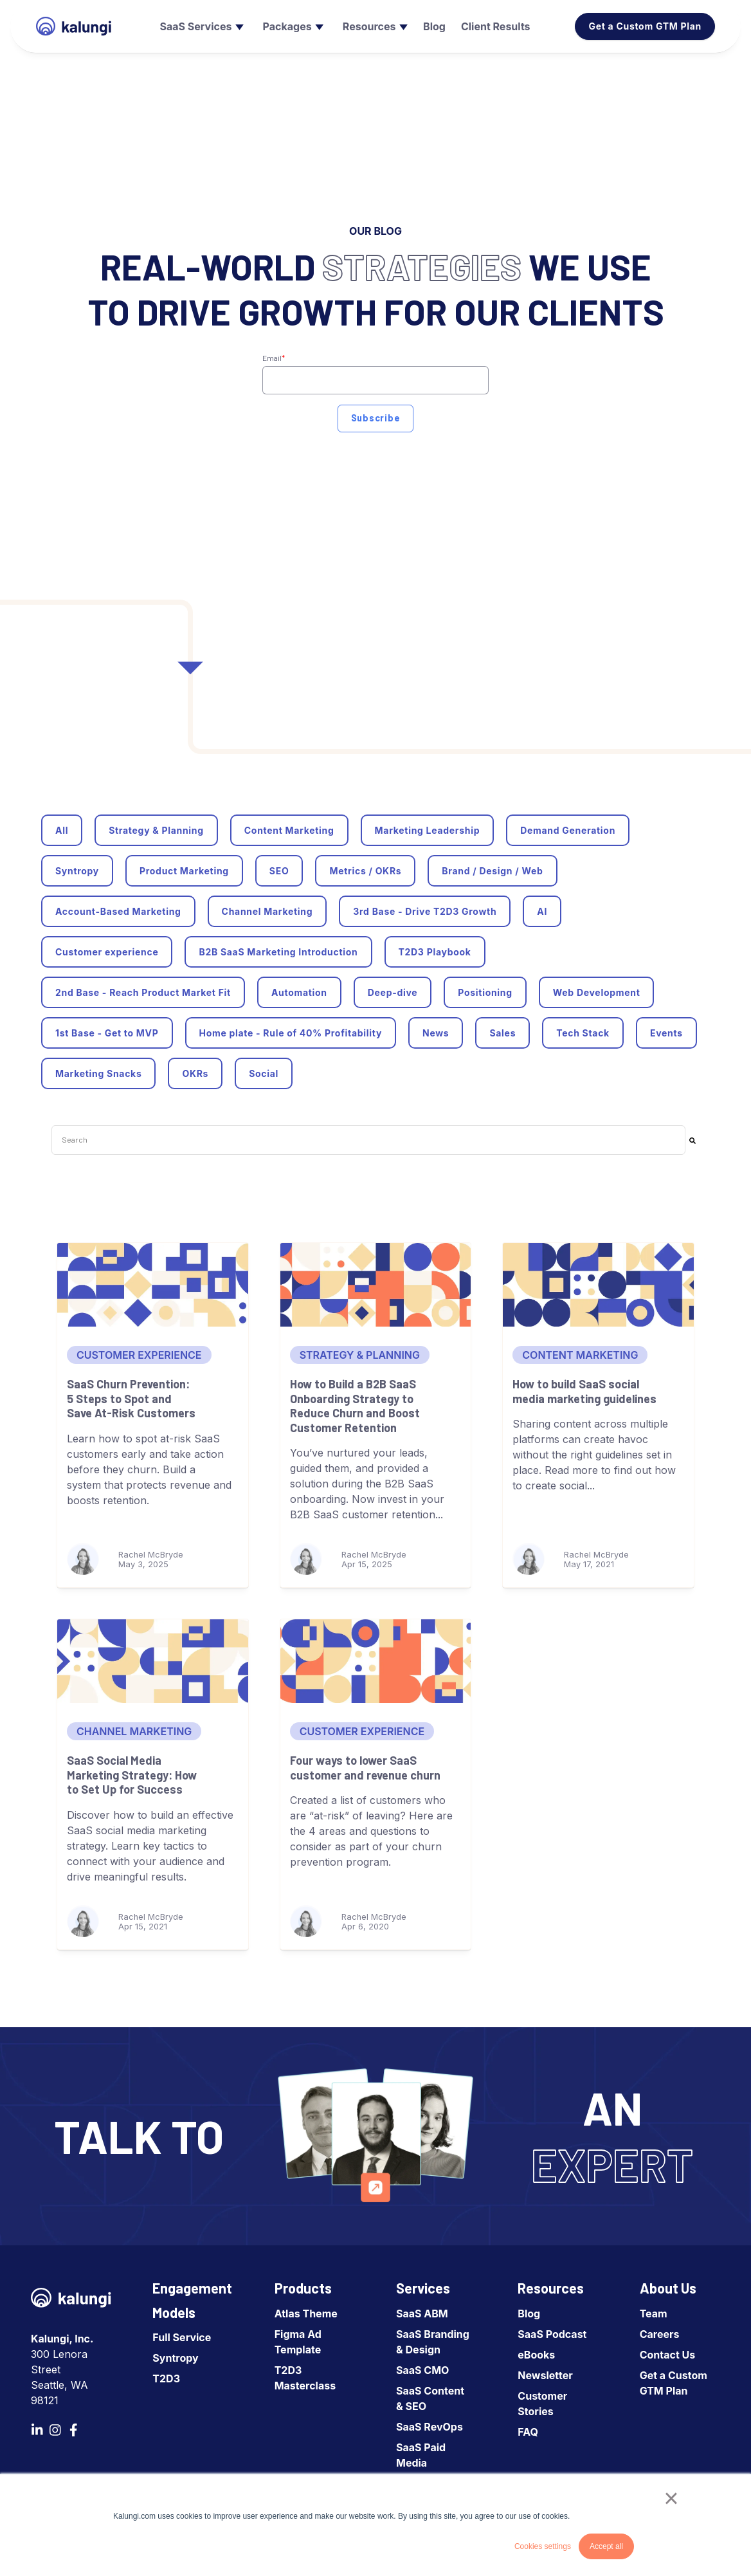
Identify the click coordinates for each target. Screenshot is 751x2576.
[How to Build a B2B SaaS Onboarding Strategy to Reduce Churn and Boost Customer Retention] (375, 1285)
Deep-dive (393, 992)
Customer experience (106, 951)
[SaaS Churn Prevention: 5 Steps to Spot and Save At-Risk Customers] (152, 1285)
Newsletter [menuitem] (545, 2375)
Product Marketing (184, 870)
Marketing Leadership (427, 830)
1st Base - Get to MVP (107, 1032)
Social (263, 1073)
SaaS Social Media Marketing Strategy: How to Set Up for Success (132, 1774)
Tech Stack (583, 1032)
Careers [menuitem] (660, 2334)
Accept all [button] (606, 2546)
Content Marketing (289, 830)
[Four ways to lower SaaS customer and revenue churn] (375, 1661)
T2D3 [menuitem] (166, 2378)
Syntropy (77, 870)
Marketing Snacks (98, 1073)
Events (666, 1032)
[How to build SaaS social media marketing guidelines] (598, 1285)
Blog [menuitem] (529, 2313)
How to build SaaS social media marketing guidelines (584, 1391)
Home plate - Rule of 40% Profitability (291, 1032)
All (61, 830)
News (435, 1032)
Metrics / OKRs (365, 870)
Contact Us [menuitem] (668, 2354)
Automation (299, 992)
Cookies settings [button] (542, 2546)
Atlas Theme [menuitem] (306, 2313)
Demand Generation (567, 830)
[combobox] (368, 1140)
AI (542, 911)
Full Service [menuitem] (181, 2337)
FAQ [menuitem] (528, 2431)
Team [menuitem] (653, 2313)
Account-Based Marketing (118, 911)
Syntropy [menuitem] (175, 2357)
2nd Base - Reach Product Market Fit (143, 992)
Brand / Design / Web (492, 870)
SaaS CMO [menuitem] (422, 2370)
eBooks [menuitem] (536, 2354)
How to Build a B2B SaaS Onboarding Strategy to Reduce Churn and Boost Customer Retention (355, 1406)
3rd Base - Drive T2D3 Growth (424, 911)
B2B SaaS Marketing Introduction (278, 951)
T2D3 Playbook (435, 951)
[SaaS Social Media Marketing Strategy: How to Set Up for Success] (152, 1661)
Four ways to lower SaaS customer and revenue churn (365, 1767)
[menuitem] (200, 26)
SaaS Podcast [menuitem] (552, 2334)
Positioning (485, 992)
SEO (279, 870)
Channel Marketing (267, 911)
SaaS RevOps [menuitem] (429, 2426)
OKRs (195, 1073)
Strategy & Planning (156, 830)
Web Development (596, 992)
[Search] (692, 1140)
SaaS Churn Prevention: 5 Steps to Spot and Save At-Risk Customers (131, 1398)
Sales (502, 1032)
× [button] (671, 2498)
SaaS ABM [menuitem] (422, 2313)
